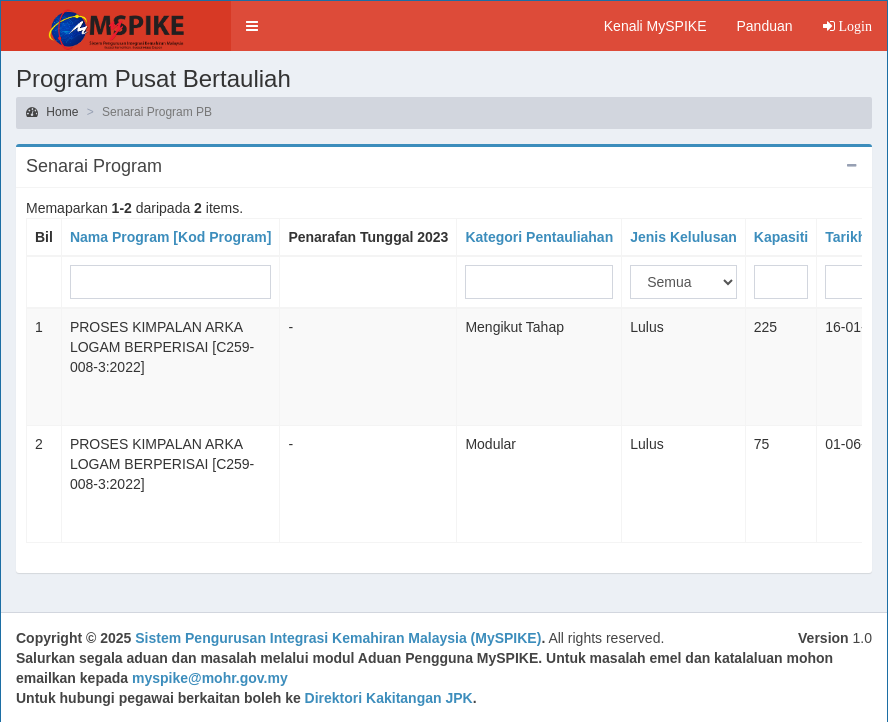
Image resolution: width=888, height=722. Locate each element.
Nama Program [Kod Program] (170, 237)
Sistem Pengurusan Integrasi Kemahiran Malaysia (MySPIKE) (338, 638)
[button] (252, 26)
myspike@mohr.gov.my (210, 678)
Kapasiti (781, 237)
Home (52, 112)
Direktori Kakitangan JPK (389, 698)
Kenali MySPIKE (655, 26)
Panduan (764, 26)
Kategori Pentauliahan (539, 237)
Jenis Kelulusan (683, 237)
